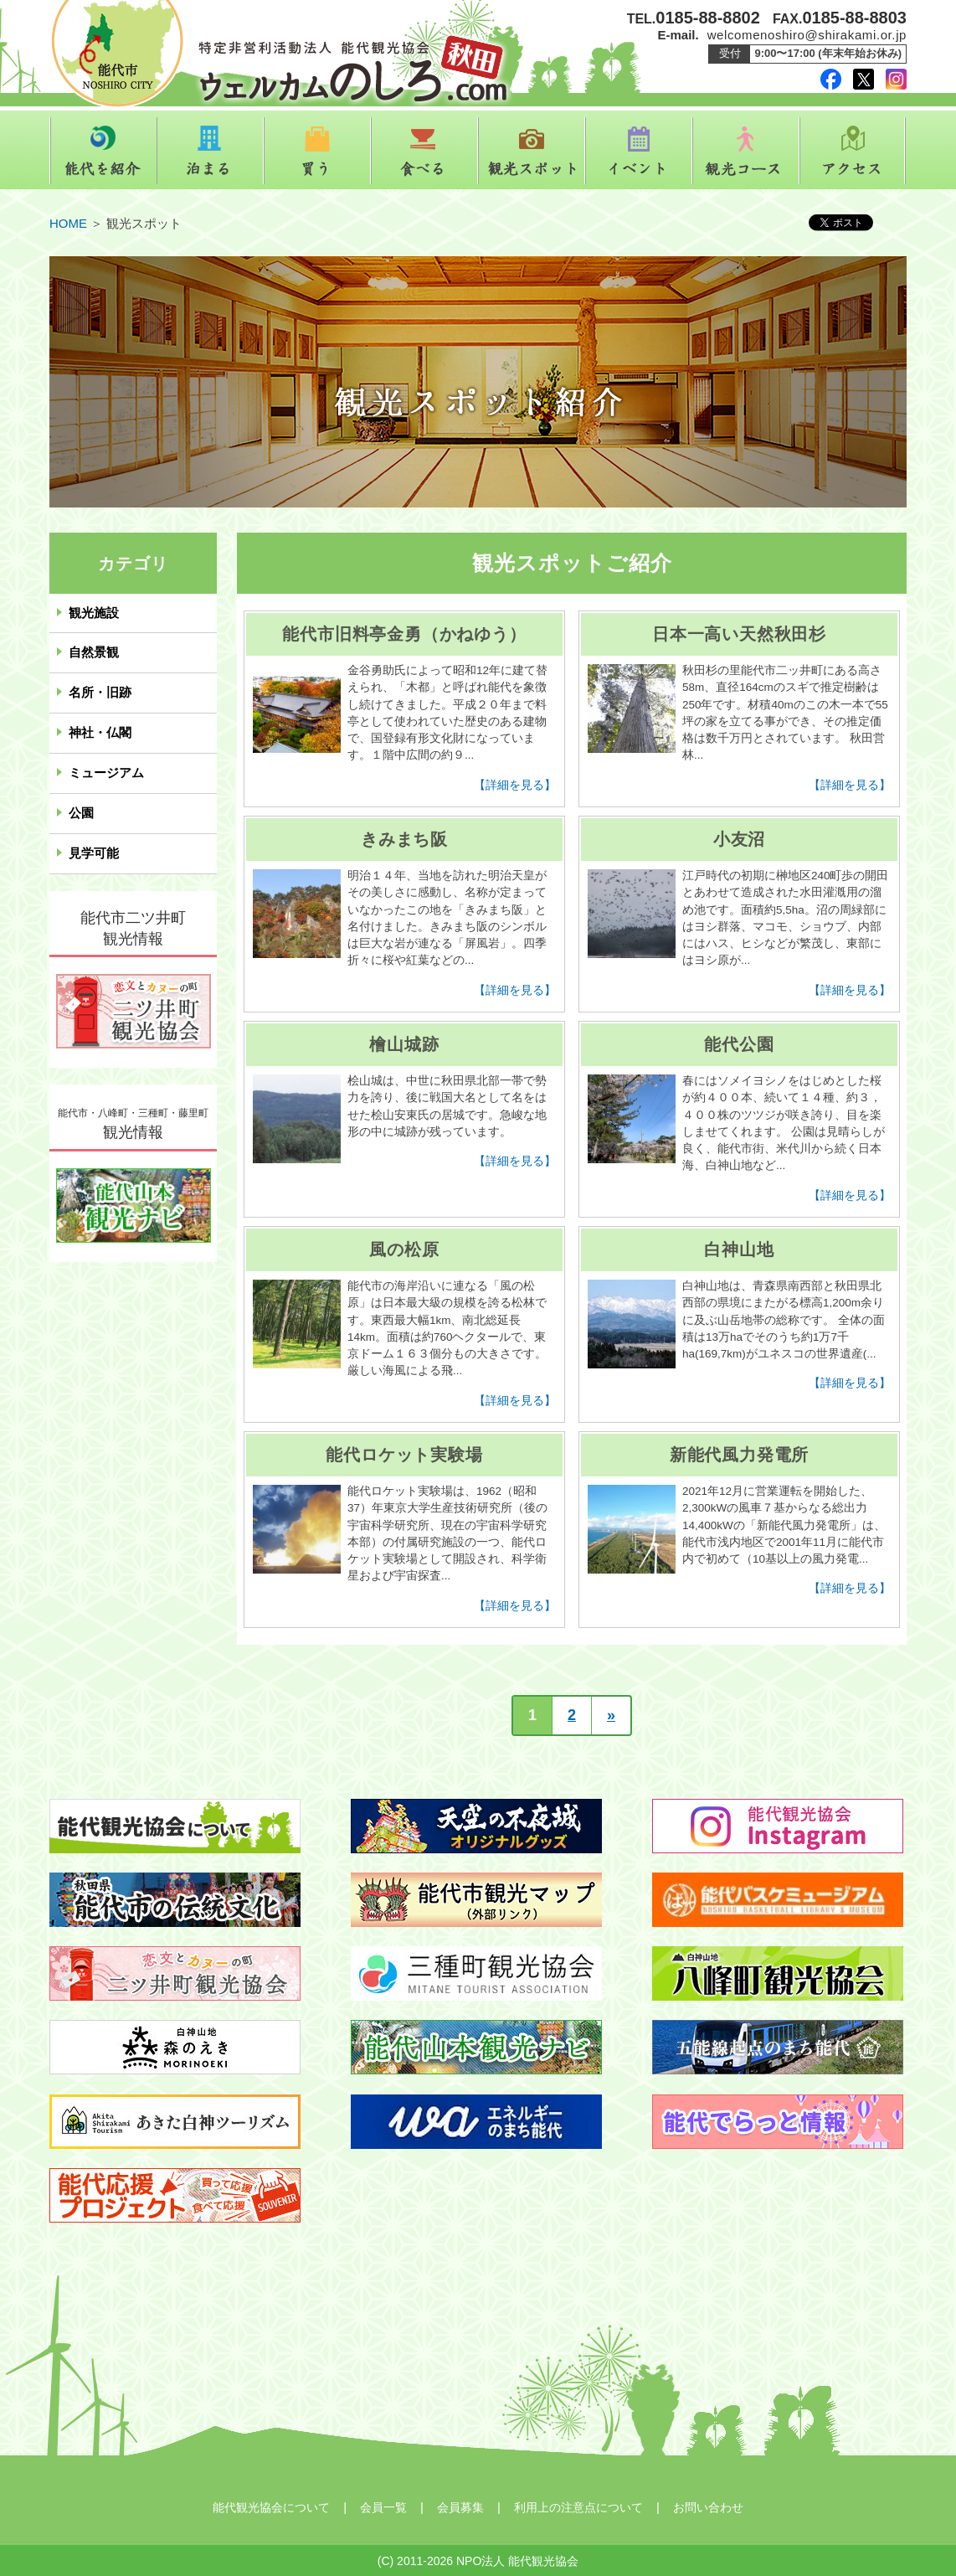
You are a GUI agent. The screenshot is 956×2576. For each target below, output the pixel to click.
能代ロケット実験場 (404, 1454)
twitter (863, 79)
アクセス (853, 150)
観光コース (745, 150)
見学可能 (94, 853)
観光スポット (531, 150)
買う (317, 150)
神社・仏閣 (100, 732)
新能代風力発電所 (739, 1454)
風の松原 (404, 1249)
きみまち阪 (404, 839)
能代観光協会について (271, 2507)
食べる (424, 150)
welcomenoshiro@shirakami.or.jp (807, 35)
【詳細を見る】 (515, 785)
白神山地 (739, 1249)
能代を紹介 (103, 150)
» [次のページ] (611, 1715)
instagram (896, 79)
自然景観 (94, 652)
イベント (638, 150)
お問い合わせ (708, 2507)
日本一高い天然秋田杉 (739, 634)
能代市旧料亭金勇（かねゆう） (404, 634)
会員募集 (460, 2507)
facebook (830, 79)
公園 (81, 813)
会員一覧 (383, 2507)
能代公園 (739, 1044)
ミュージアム (106, 773)
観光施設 (94, 613)
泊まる (210, 150)
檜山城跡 (404, 1044)
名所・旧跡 (100, 692)
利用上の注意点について (578, 2507)
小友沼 (739, 839)
